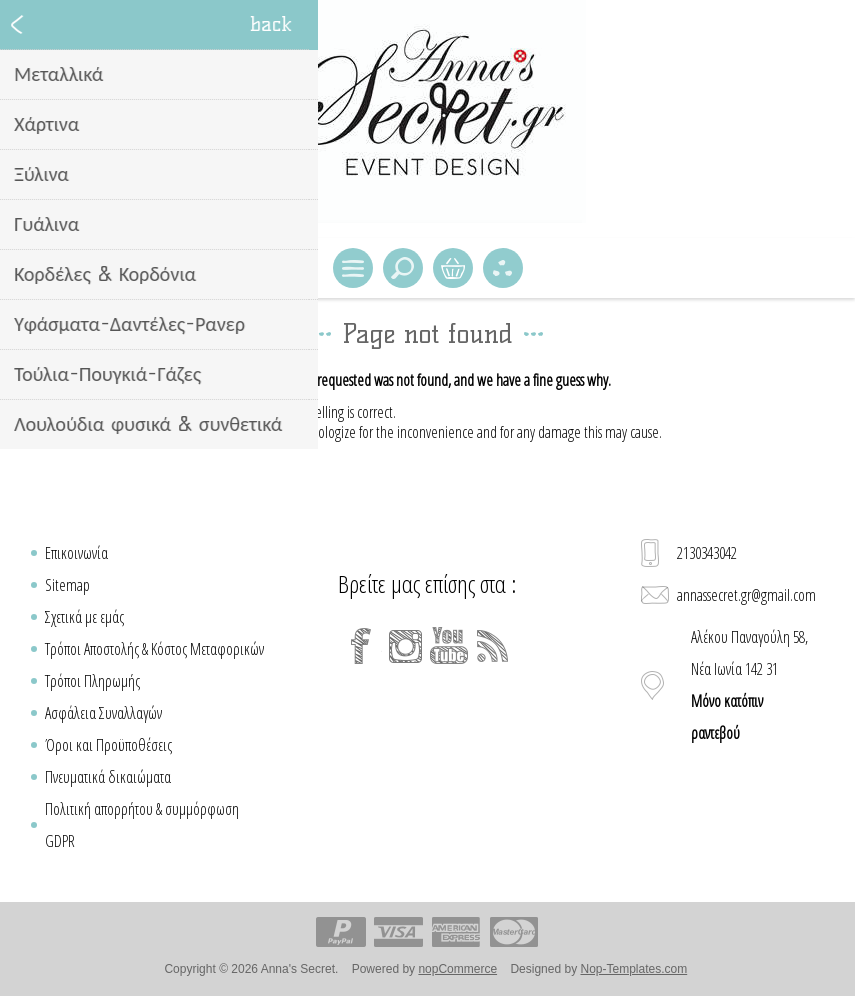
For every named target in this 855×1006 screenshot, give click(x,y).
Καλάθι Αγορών (453, 268)
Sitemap (67, 585)
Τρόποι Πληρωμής (92, 681)
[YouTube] (449, 646)
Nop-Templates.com (633, 969)
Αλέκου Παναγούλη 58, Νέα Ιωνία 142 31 (749, 685)
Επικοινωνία (76, 553)
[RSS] (493, 646)
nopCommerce (457, 969)
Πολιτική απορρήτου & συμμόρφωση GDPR (142, 825)
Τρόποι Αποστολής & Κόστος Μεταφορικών (154, 649)
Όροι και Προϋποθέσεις (108, 745)
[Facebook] (361, 646)
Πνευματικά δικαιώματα (108, 777)
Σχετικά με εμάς (84, 617)
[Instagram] (405, 646)
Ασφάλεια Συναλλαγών (103, 713)
